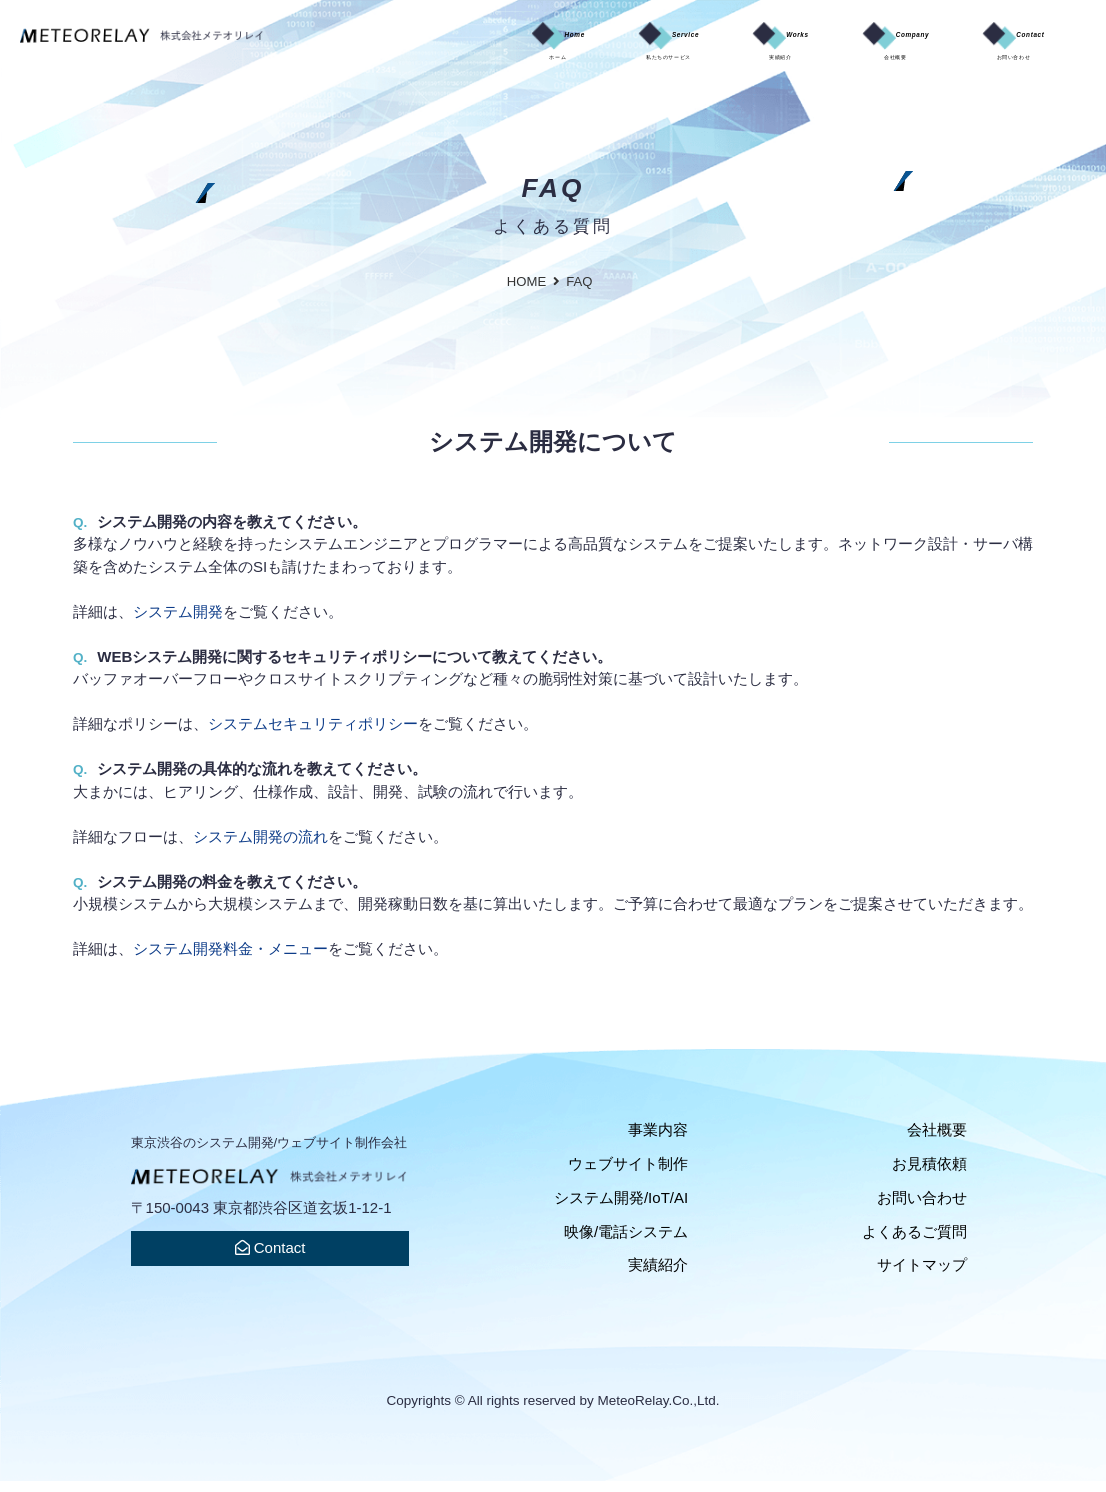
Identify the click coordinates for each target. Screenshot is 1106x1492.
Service (529, 48)
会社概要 (937, 1140)
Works (679, 48)
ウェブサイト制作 (628, 1173)
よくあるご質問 (914, 1241)
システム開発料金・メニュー (230, 959)
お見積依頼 (929, 1173)
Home (381, 48)
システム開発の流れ (260, 846)
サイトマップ (922, 1275)
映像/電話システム (626, 1241)
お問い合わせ (922, 1207)
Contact (992, 48)
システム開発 (178, 621)
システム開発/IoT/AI (621, 1207)
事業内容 (658, 1140)
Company (832, 48)
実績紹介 (658, 1275)
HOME (526, 291)
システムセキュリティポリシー (313, 734)
